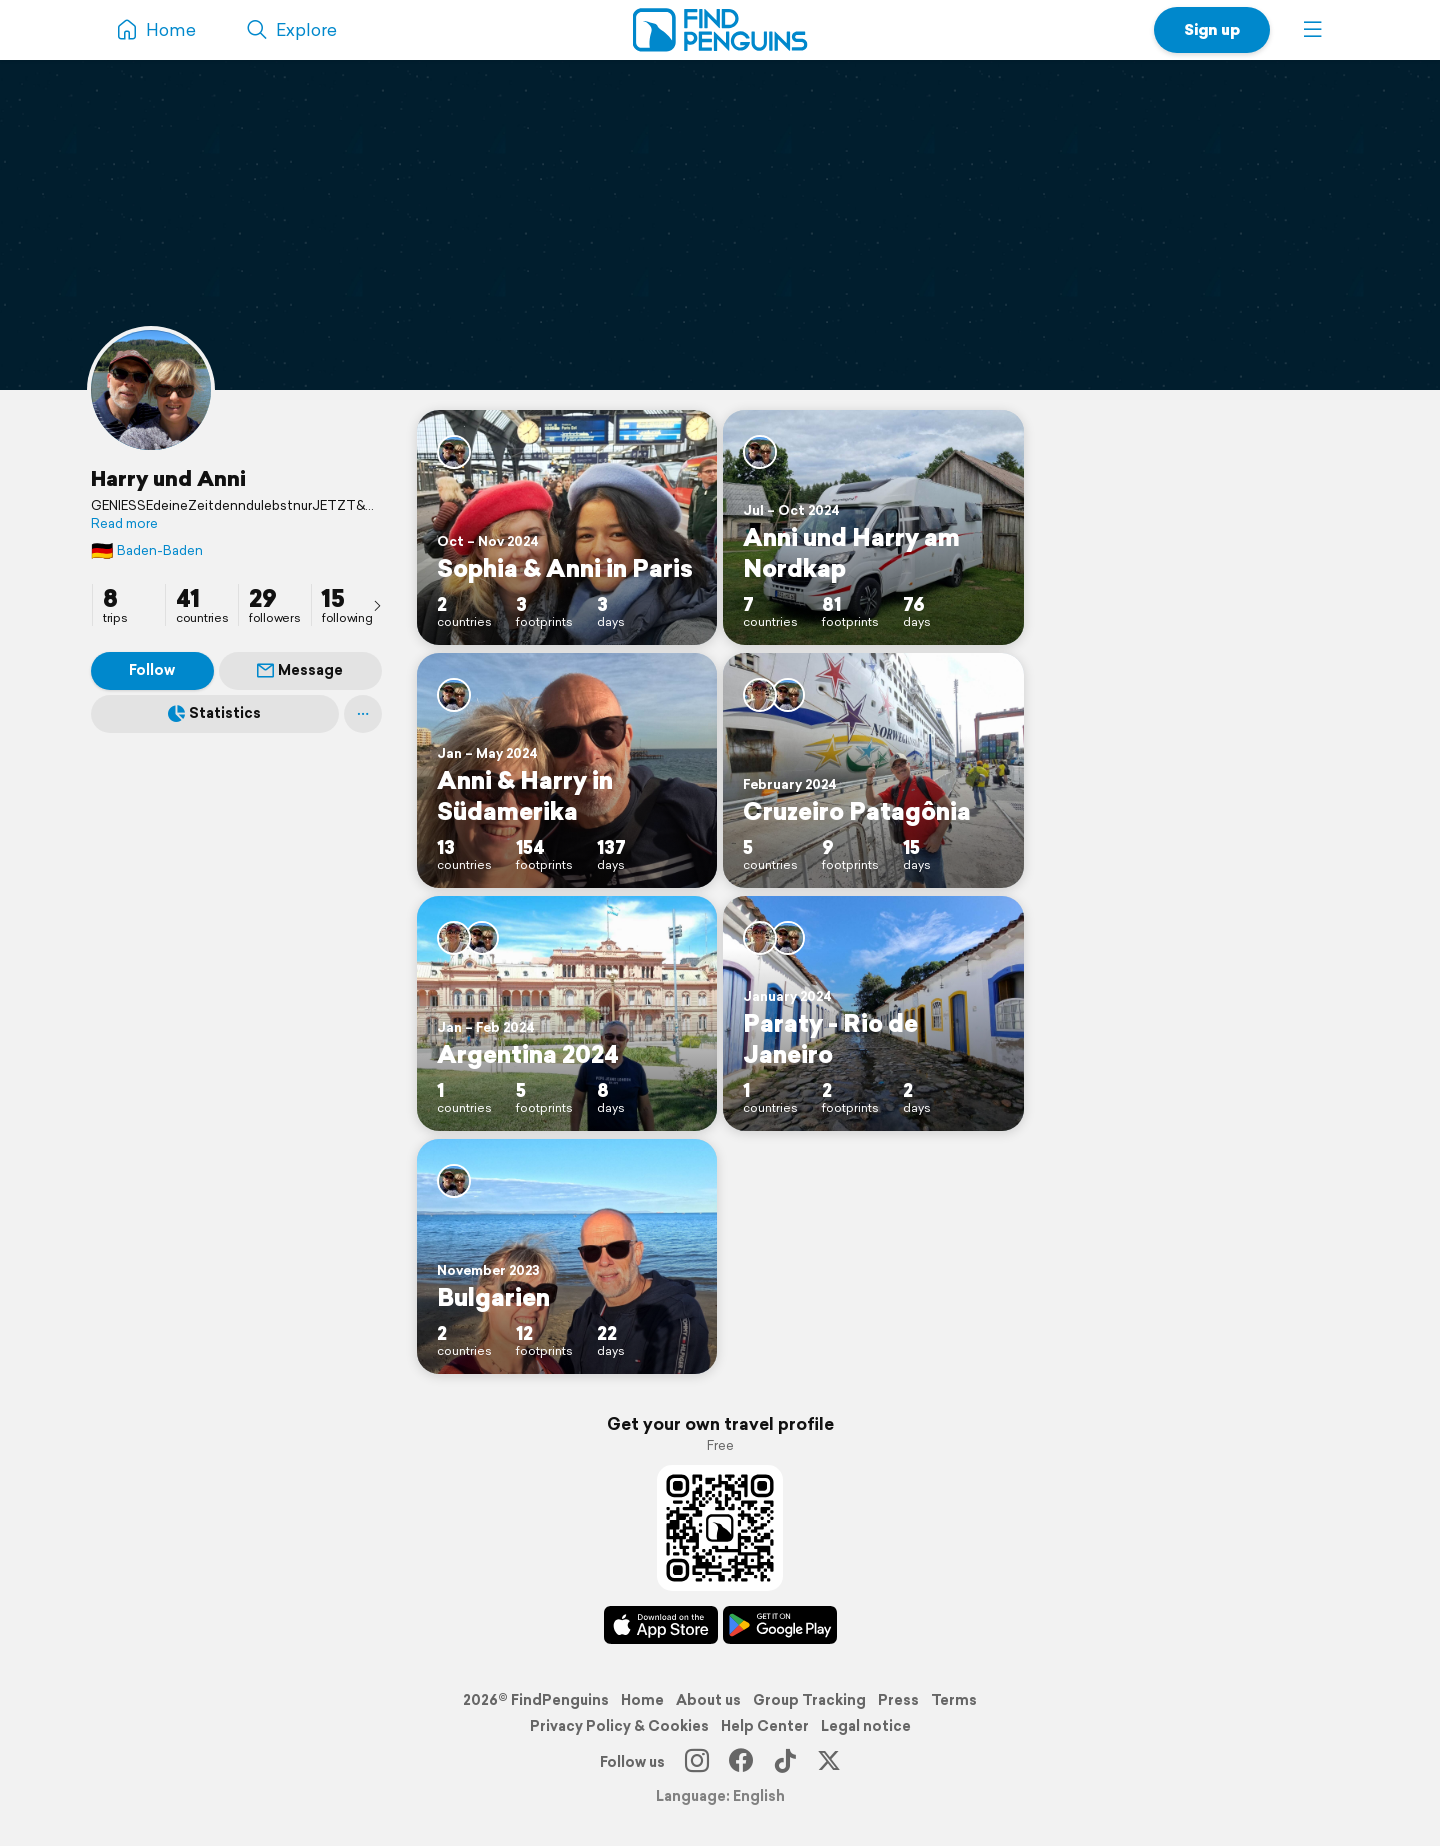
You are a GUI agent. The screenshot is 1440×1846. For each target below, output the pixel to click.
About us (708, 1700)
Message (300, 670)
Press (898, 1700)
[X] (829, 1762)
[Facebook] (741, 1762)
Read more (124, 524)
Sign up (1212, 29)
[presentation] (377, 605)
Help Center (765, 1726)
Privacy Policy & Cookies (619, 1726)
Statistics (214, 713)
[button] (1313, 30)
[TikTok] (785, 1762)
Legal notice (866, 1726)
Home (642, 1700)
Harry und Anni (168, 478)
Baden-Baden (147, 550)
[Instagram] (697, 1762)
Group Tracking (809, 1700)
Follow (152, 670)
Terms (954, 1700)
